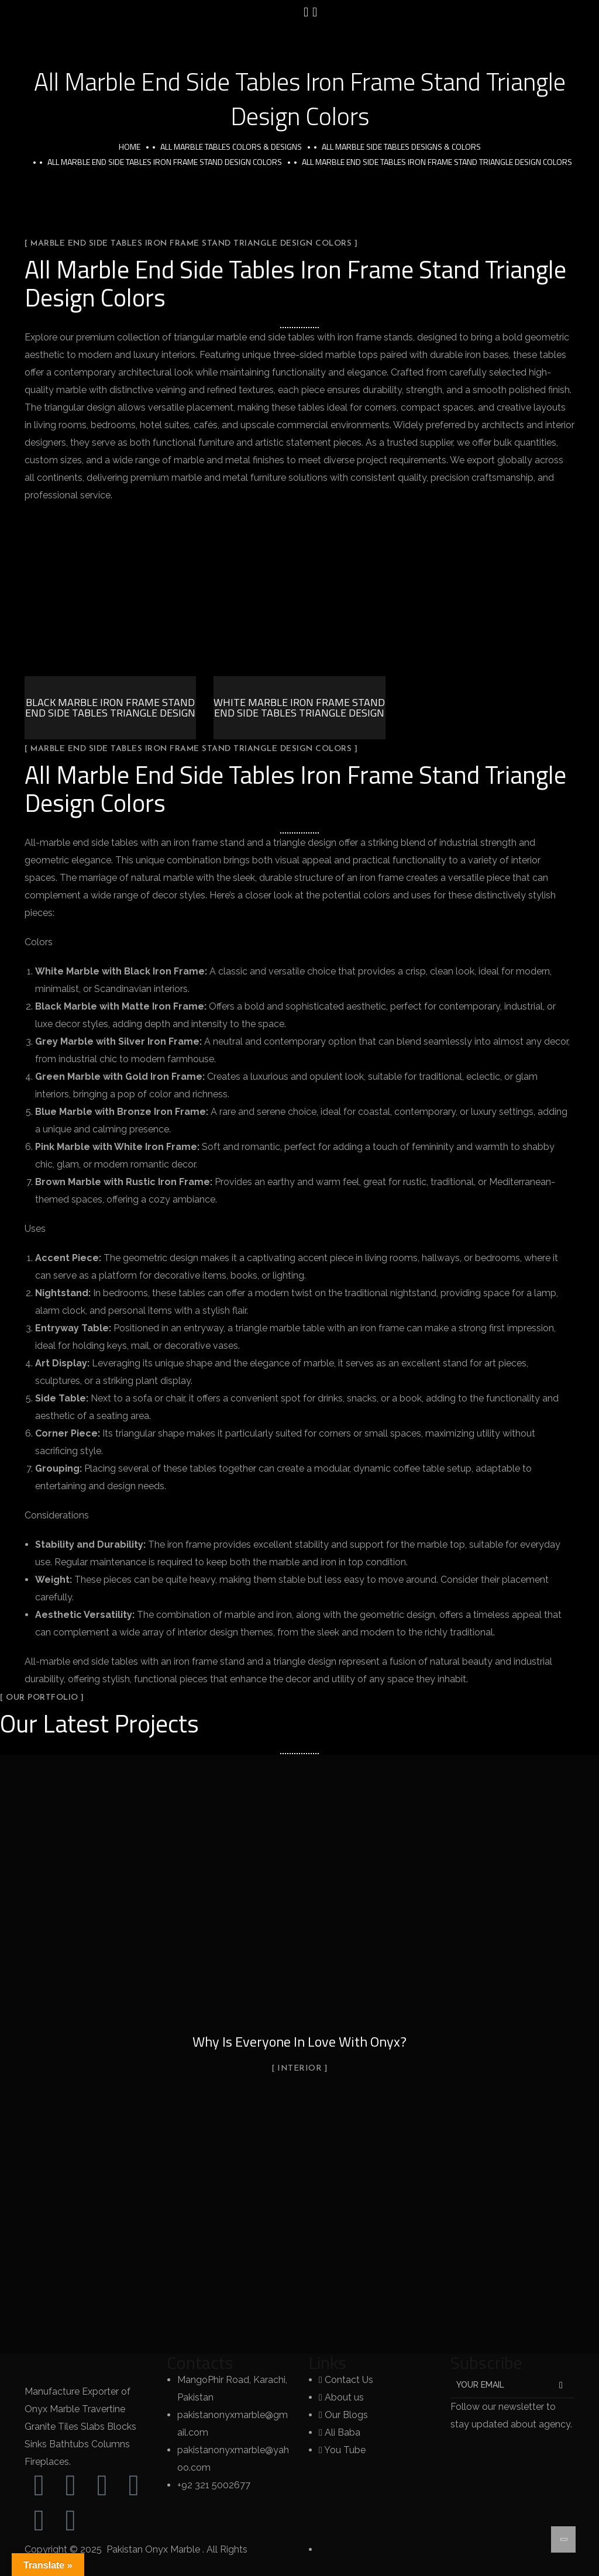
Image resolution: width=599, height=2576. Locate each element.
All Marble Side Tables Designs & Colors (401, 146)
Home (129, 146)
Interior (299, 2069)
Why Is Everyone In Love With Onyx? (299, 2041)
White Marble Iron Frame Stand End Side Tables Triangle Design (299, 707)
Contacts (200, 2362)
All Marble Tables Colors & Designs (231, 146)
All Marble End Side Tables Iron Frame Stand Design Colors (164, 162)
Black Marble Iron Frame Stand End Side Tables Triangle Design (110, 707)
